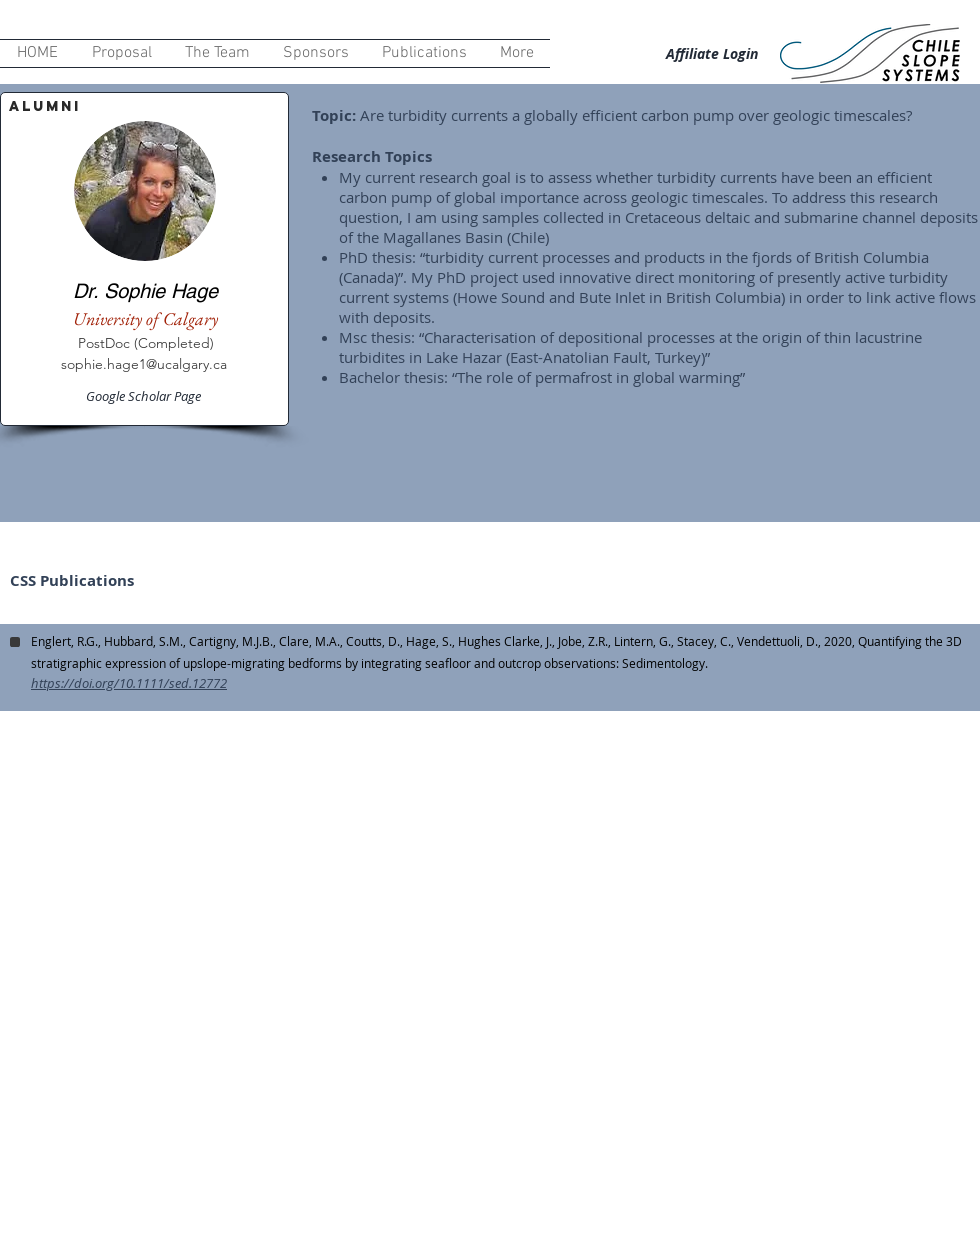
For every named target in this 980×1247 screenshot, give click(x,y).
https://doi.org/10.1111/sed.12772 (129, 683)
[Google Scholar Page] (145, 396)
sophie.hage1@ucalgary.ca (144, 364)
